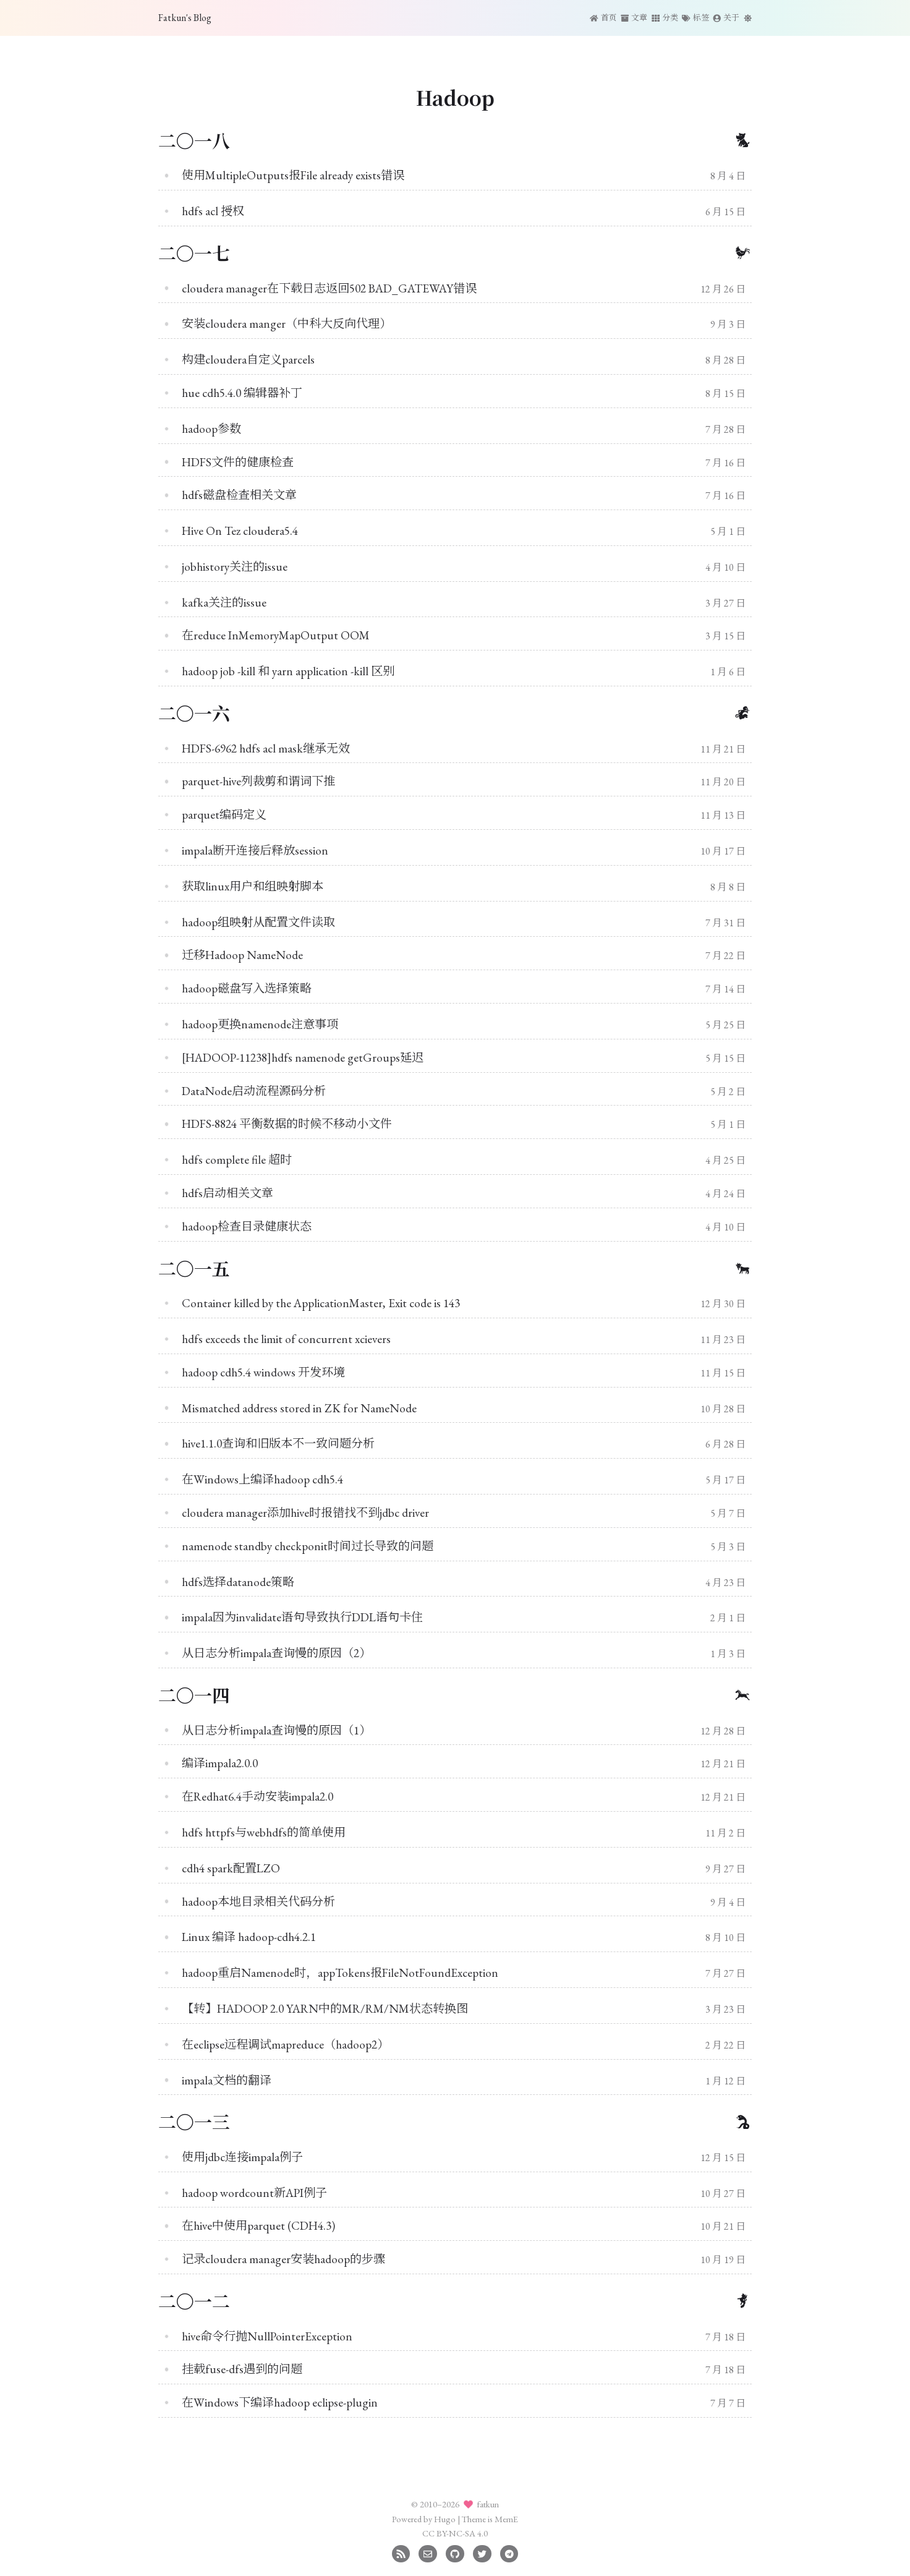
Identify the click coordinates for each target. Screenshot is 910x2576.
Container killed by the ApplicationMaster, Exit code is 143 (321, 1303)
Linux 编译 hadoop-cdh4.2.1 (249, 1937)
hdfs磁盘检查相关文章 (239, 495)
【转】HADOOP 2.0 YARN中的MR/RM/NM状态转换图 (325, 2008)
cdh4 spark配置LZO (231, 1868)
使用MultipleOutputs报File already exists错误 (293, 175)
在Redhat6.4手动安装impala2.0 (257, 1796)
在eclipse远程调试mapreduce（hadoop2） (285, 2044)
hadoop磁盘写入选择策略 (247, 988)
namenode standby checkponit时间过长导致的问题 (307, 1546)
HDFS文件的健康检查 (238, 462)
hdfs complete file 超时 (237, 1159)
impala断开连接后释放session (255, 850)
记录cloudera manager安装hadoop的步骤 (283, 2259)
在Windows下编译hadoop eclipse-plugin (280, 2402)
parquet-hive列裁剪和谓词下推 (258, 781)
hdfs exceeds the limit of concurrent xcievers (286, 1339)
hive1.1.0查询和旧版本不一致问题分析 (278, 1443)
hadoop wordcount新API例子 (254, 2193)
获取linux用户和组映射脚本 (252, 886)
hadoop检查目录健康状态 (247, 1226)
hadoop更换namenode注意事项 (260, 1024)
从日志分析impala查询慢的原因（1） (276, 1730)
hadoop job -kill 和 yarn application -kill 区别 (288, 671)
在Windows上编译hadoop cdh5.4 (262, 1479)
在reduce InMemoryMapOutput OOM (276, 635)
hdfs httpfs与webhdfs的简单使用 (264, 1832)
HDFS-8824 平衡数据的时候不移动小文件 (287, 1124)
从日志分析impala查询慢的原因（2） (276, 1653)
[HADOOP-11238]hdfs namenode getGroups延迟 (302, 1057)
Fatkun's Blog (184, 17)
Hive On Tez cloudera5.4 (240, 531)
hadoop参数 (211, 429)
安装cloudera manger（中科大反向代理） (286, 323)
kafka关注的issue (224, 602)
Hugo (445, 2519)
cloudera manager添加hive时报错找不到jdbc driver (305, 1512)
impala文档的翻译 (226, 2080)
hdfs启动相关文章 (227, 1193)
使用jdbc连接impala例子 (242, 2157)
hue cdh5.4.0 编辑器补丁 (242, 393)
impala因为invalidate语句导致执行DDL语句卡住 (302, 1617)
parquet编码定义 (224, 814)
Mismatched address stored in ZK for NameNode (299, 1408)
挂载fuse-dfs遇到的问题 (242, 2369)
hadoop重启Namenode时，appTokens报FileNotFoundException (340, 1973)
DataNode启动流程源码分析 (254, 1091)
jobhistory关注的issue (234, 566)
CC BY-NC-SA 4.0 (455, 2533)
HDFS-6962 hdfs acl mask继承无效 (266, 748)
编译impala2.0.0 (220, 1763)
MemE (506, 2519)
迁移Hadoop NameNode (242, 955)
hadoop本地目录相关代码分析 (258, 1901)
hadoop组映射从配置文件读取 (258, 922)
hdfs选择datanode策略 (238, 1582)
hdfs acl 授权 (213, 211)
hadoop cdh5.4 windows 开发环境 (263, 1372)
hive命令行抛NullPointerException (267, 2336)
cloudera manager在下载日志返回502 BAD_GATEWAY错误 (329, 288)
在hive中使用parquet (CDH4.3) (258, 2225)
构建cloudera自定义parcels (248, 359)
